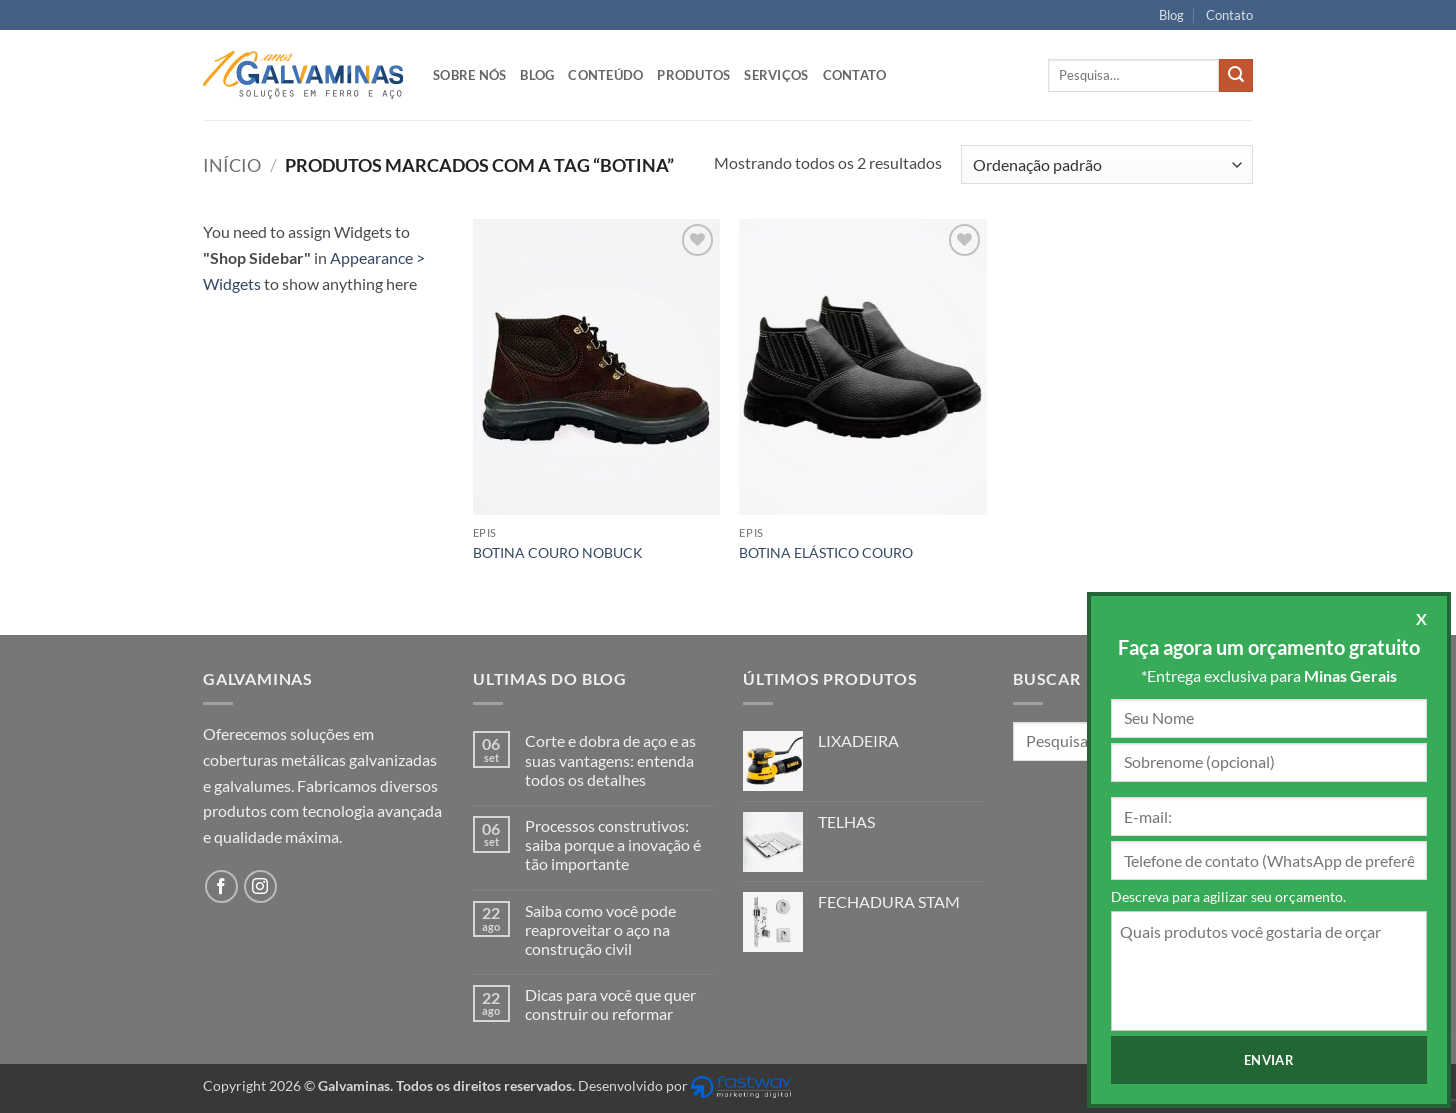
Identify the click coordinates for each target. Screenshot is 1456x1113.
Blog (1171, 15)
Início (232, 165)
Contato (1229, 15)
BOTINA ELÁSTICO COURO (826, 552)
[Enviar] (1236, 76)
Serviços (776, 75)
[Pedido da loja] (1107, 164)
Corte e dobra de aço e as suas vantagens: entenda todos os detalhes (610, 759)
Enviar (1269, 1060)
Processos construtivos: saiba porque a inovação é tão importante (613, 844)
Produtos (693, 75)
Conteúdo (605, 75)
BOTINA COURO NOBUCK (558, 552)
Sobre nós (469, 75)
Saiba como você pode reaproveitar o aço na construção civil (600, 929)
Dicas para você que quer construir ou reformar (610, 1004)
